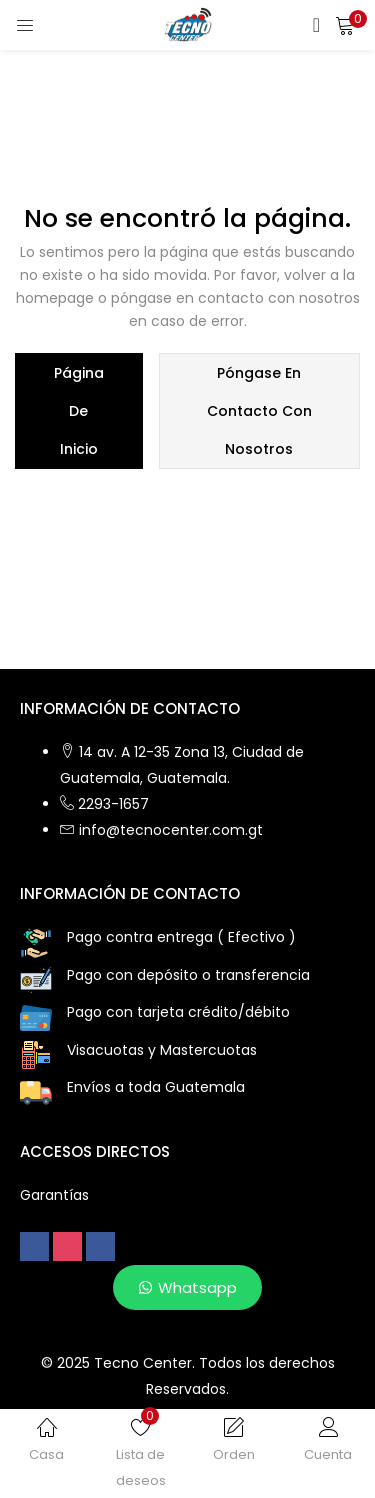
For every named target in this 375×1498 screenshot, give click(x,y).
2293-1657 (113, 804)
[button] (345, 25)
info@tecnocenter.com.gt (171, 830)
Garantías (54, 1195)
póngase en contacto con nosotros (259, 411)
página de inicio (79, 411)
